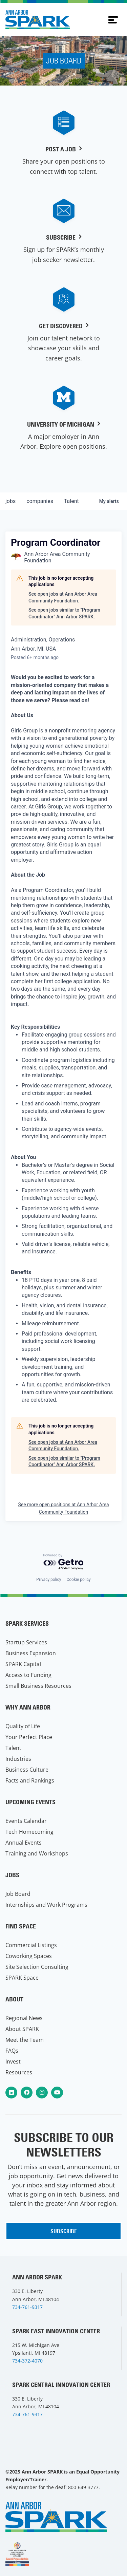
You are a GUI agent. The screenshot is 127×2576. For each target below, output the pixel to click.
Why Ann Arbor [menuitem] (27, 1707)
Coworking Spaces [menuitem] (28, 1956)
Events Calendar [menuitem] (26, 1821)
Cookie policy (78, 1579)
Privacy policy (48, 1579)
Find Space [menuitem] (20, 1926)
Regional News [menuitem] (24, 2018)
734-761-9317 (27, 2307)
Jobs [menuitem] (12, 1875)
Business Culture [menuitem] (26, 1769)
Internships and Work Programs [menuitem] (46, 1904)
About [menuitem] (14, 1999)
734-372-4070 (27, 2360)
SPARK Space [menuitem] (22, 1977)
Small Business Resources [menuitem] (38, 1686)
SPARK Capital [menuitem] (23, 1664)
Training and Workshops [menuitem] (36, 1853)
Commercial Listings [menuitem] (31, 1945)
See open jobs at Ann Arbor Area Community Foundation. (62, 597)
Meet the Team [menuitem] (24, 2039)
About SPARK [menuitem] (22, 2029)
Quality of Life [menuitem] (22, 1726)
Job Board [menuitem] (17, 1894)
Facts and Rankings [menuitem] (29, 1780)
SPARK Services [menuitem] (27, 1623)
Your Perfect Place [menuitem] (28, 1737)
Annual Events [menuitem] (23, 1842)
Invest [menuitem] (13, 2061)
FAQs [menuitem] (11, 2050)
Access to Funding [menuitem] (28, 1675)
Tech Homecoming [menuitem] (29, 1831)
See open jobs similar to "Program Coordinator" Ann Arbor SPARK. (64, 613)
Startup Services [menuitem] (26, 1642)
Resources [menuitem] (18, 2072)
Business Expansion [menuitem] (30, 1653)
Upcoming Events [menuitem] (30, 1802)
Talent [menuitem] (13, 1748)
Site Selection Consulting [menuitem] (36, 1967)
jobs (10, 501)
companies (39, 501)
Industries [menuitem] (18, 1758)
